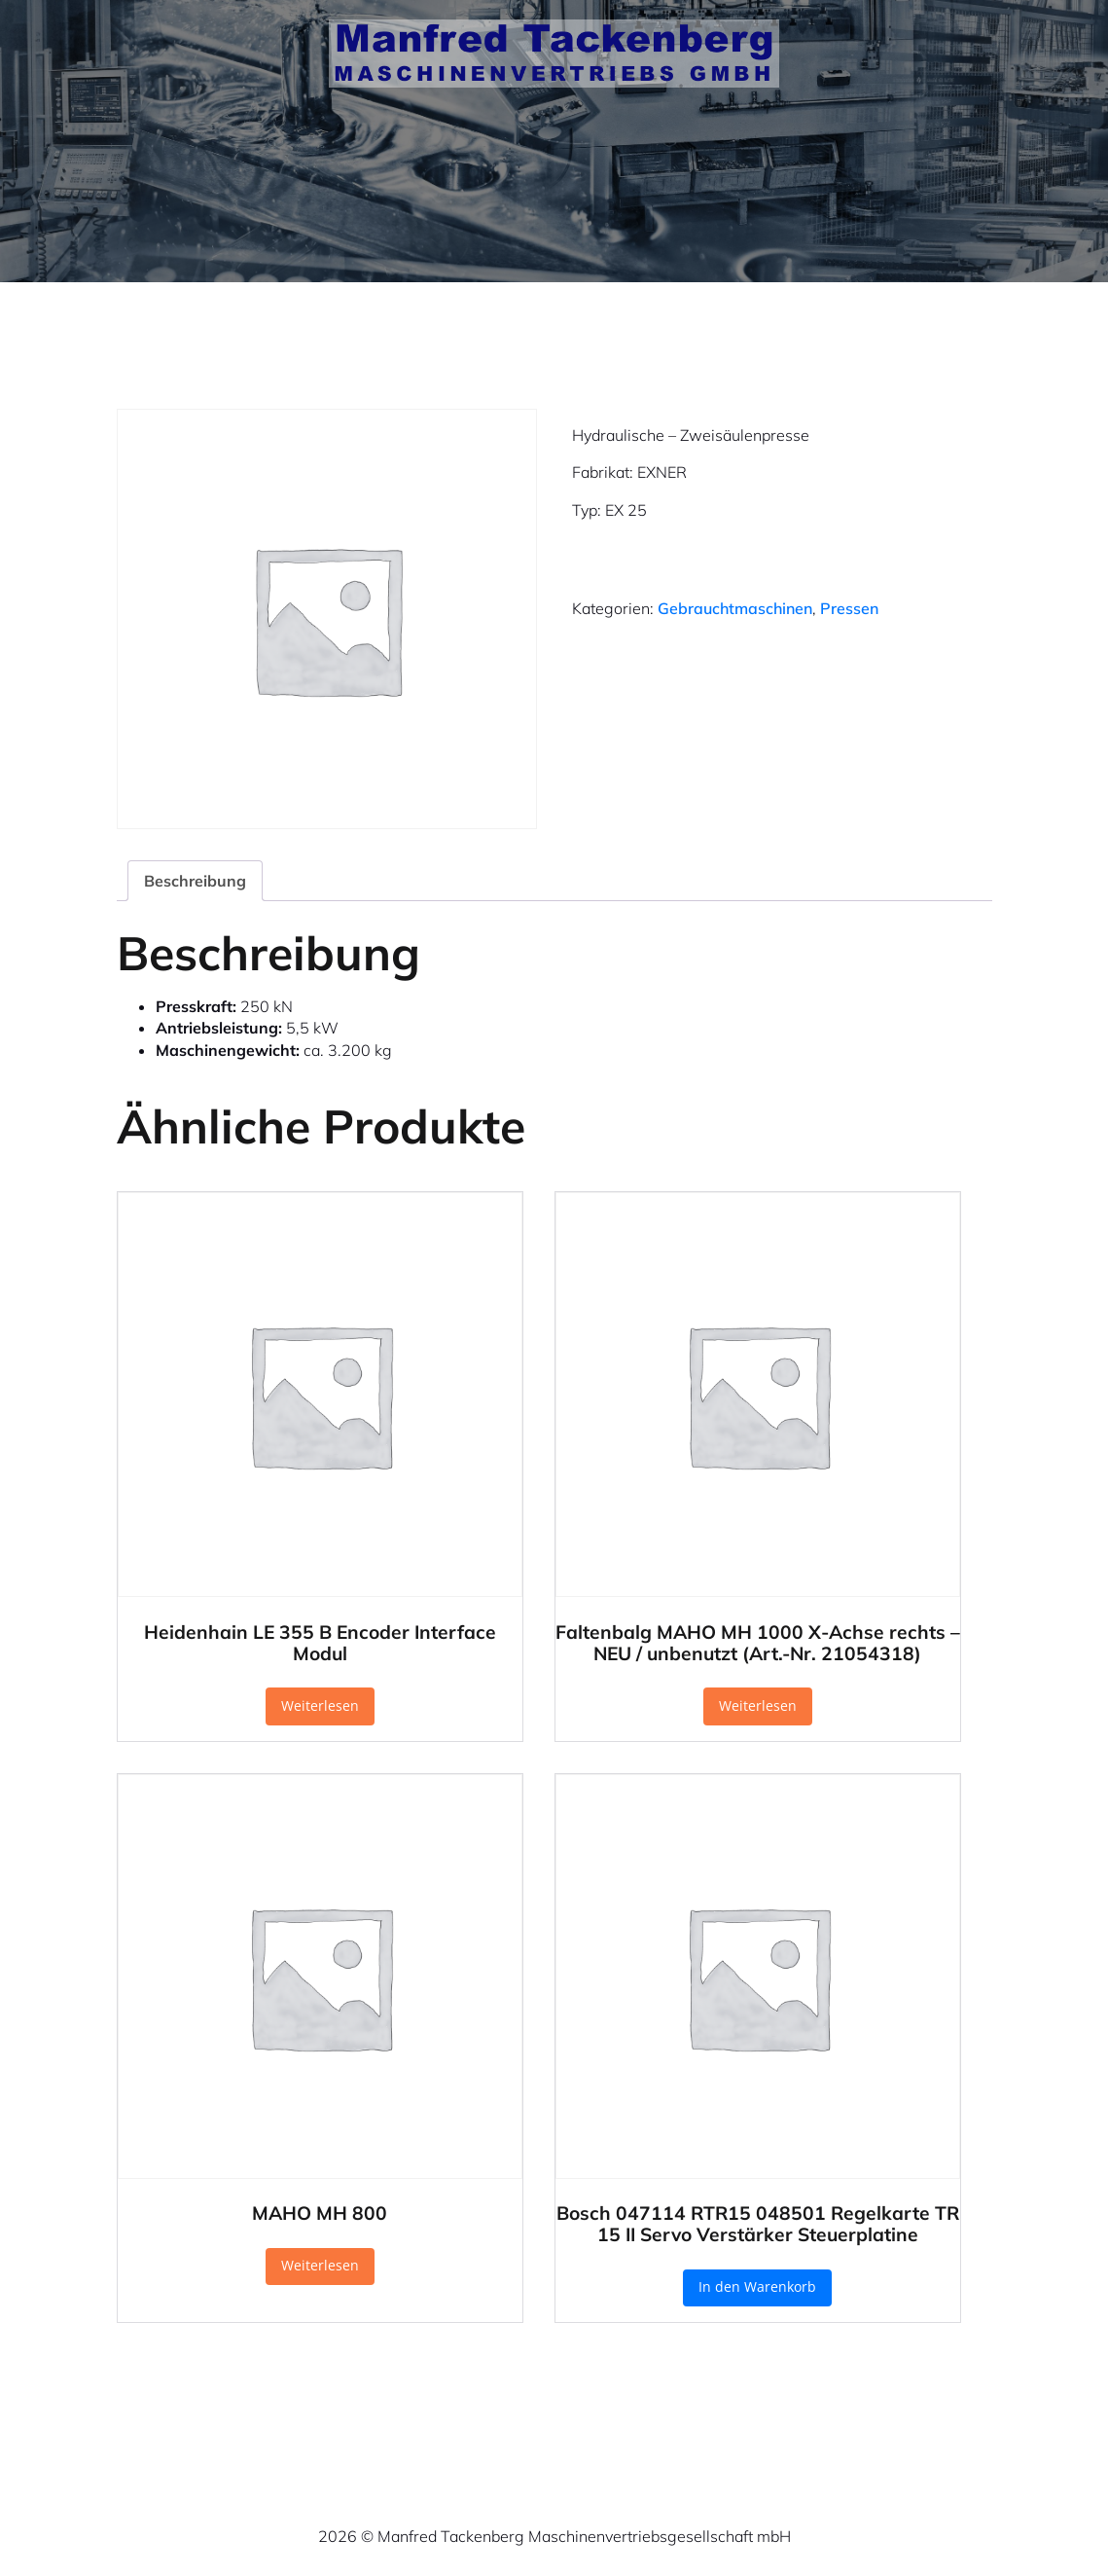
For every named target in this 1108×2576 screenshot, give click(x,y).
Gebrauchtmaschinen (735, 608)
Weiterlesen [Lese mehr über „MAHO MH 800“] (320, 2265)
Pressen (849, 608)
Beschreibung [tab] (195, 880)
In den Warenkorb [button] (757, 2286)
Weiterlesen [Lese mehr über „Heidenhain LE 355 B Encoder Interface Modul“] (320, 1705)
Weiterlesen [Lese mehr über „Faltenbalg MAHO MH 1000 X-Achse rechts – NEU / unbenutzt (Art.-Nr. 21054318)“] (758, 1705)
